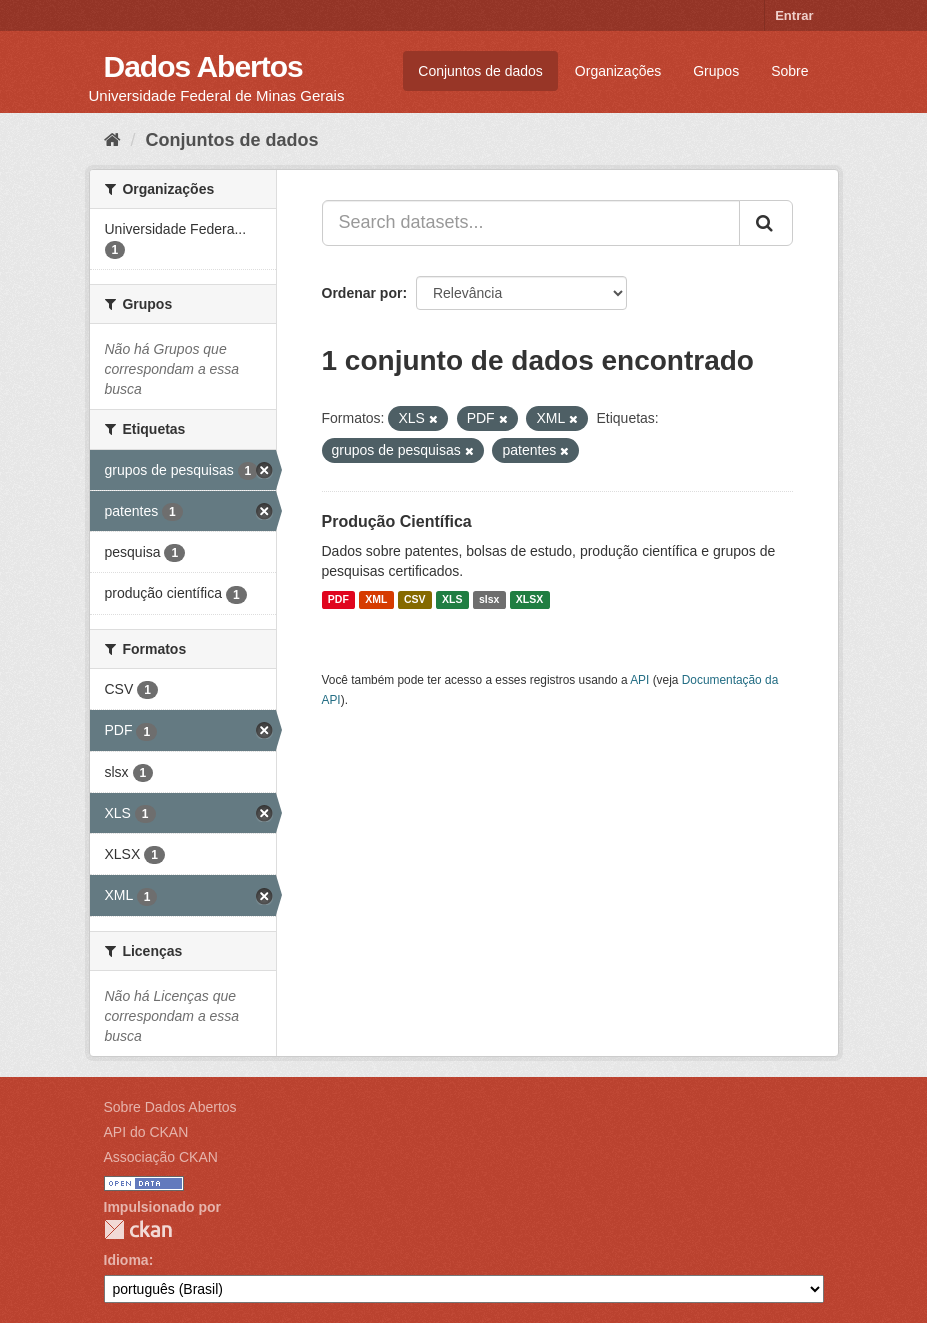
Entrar (794, 15)
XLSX (529, 600)
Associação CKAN (161, 1157)
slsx (489, 600)
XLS (452, 600)
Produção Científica (397, 521)
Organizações (618, 71)
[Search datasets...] (531, 223)
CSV (415, 600)
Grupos (716, 71)
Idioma (126, 1260)
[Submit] (766, 223)
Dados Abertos (203, 66)
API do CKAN (146, 1132)
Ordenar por (362, 293)
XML (376, 600)
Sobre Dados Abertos (170, 1107)
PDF (338, 600)
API (639, 680)
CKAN (138, 1229)
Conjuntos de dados (480, 71)
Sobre (789, 71)
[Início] (112, 140)
